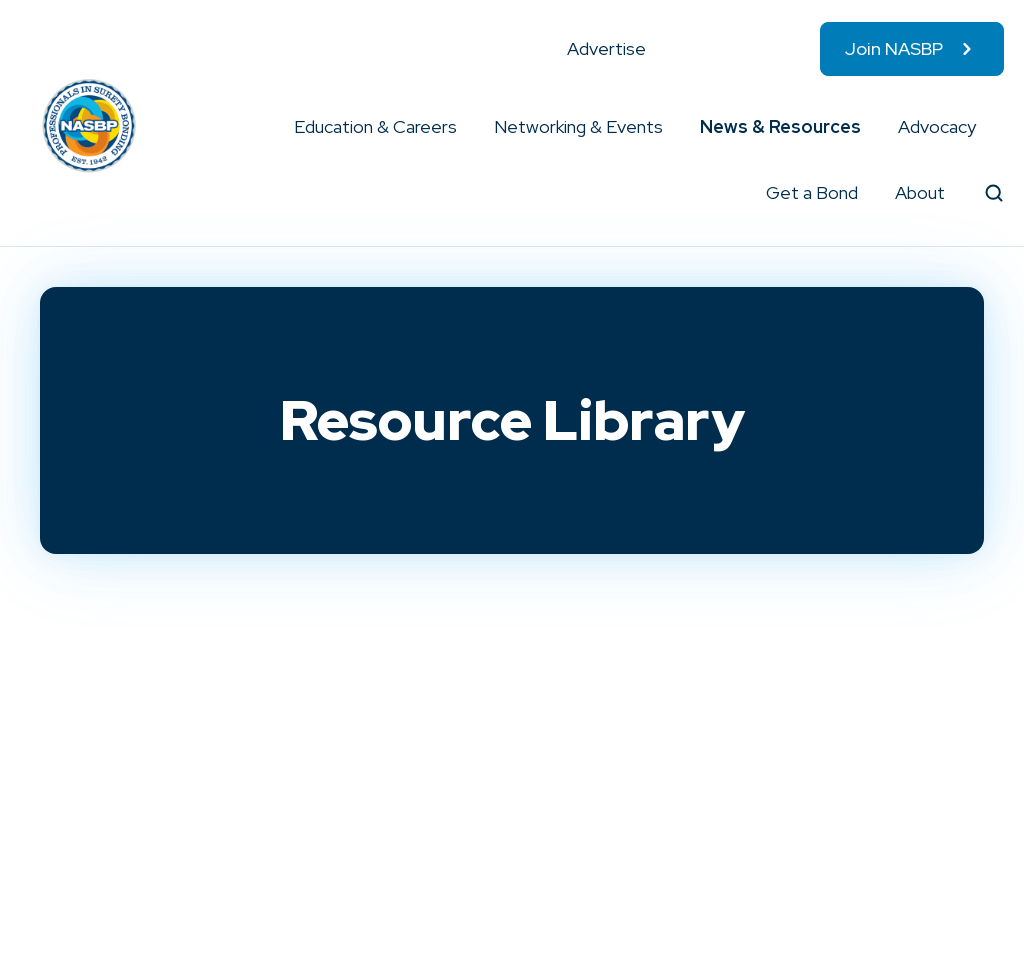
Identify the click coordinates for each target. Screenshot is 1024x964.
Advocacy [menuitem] (937, 126)
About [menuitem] (920, 192)
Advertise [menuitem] (606, 48)
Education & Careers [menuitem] (375, 126)
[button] (458, 127)
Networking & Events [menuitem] (578, 126)
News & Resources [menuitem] (780, 126)
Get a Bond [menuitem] (812, 192)
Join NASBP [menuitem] (894, 48)
